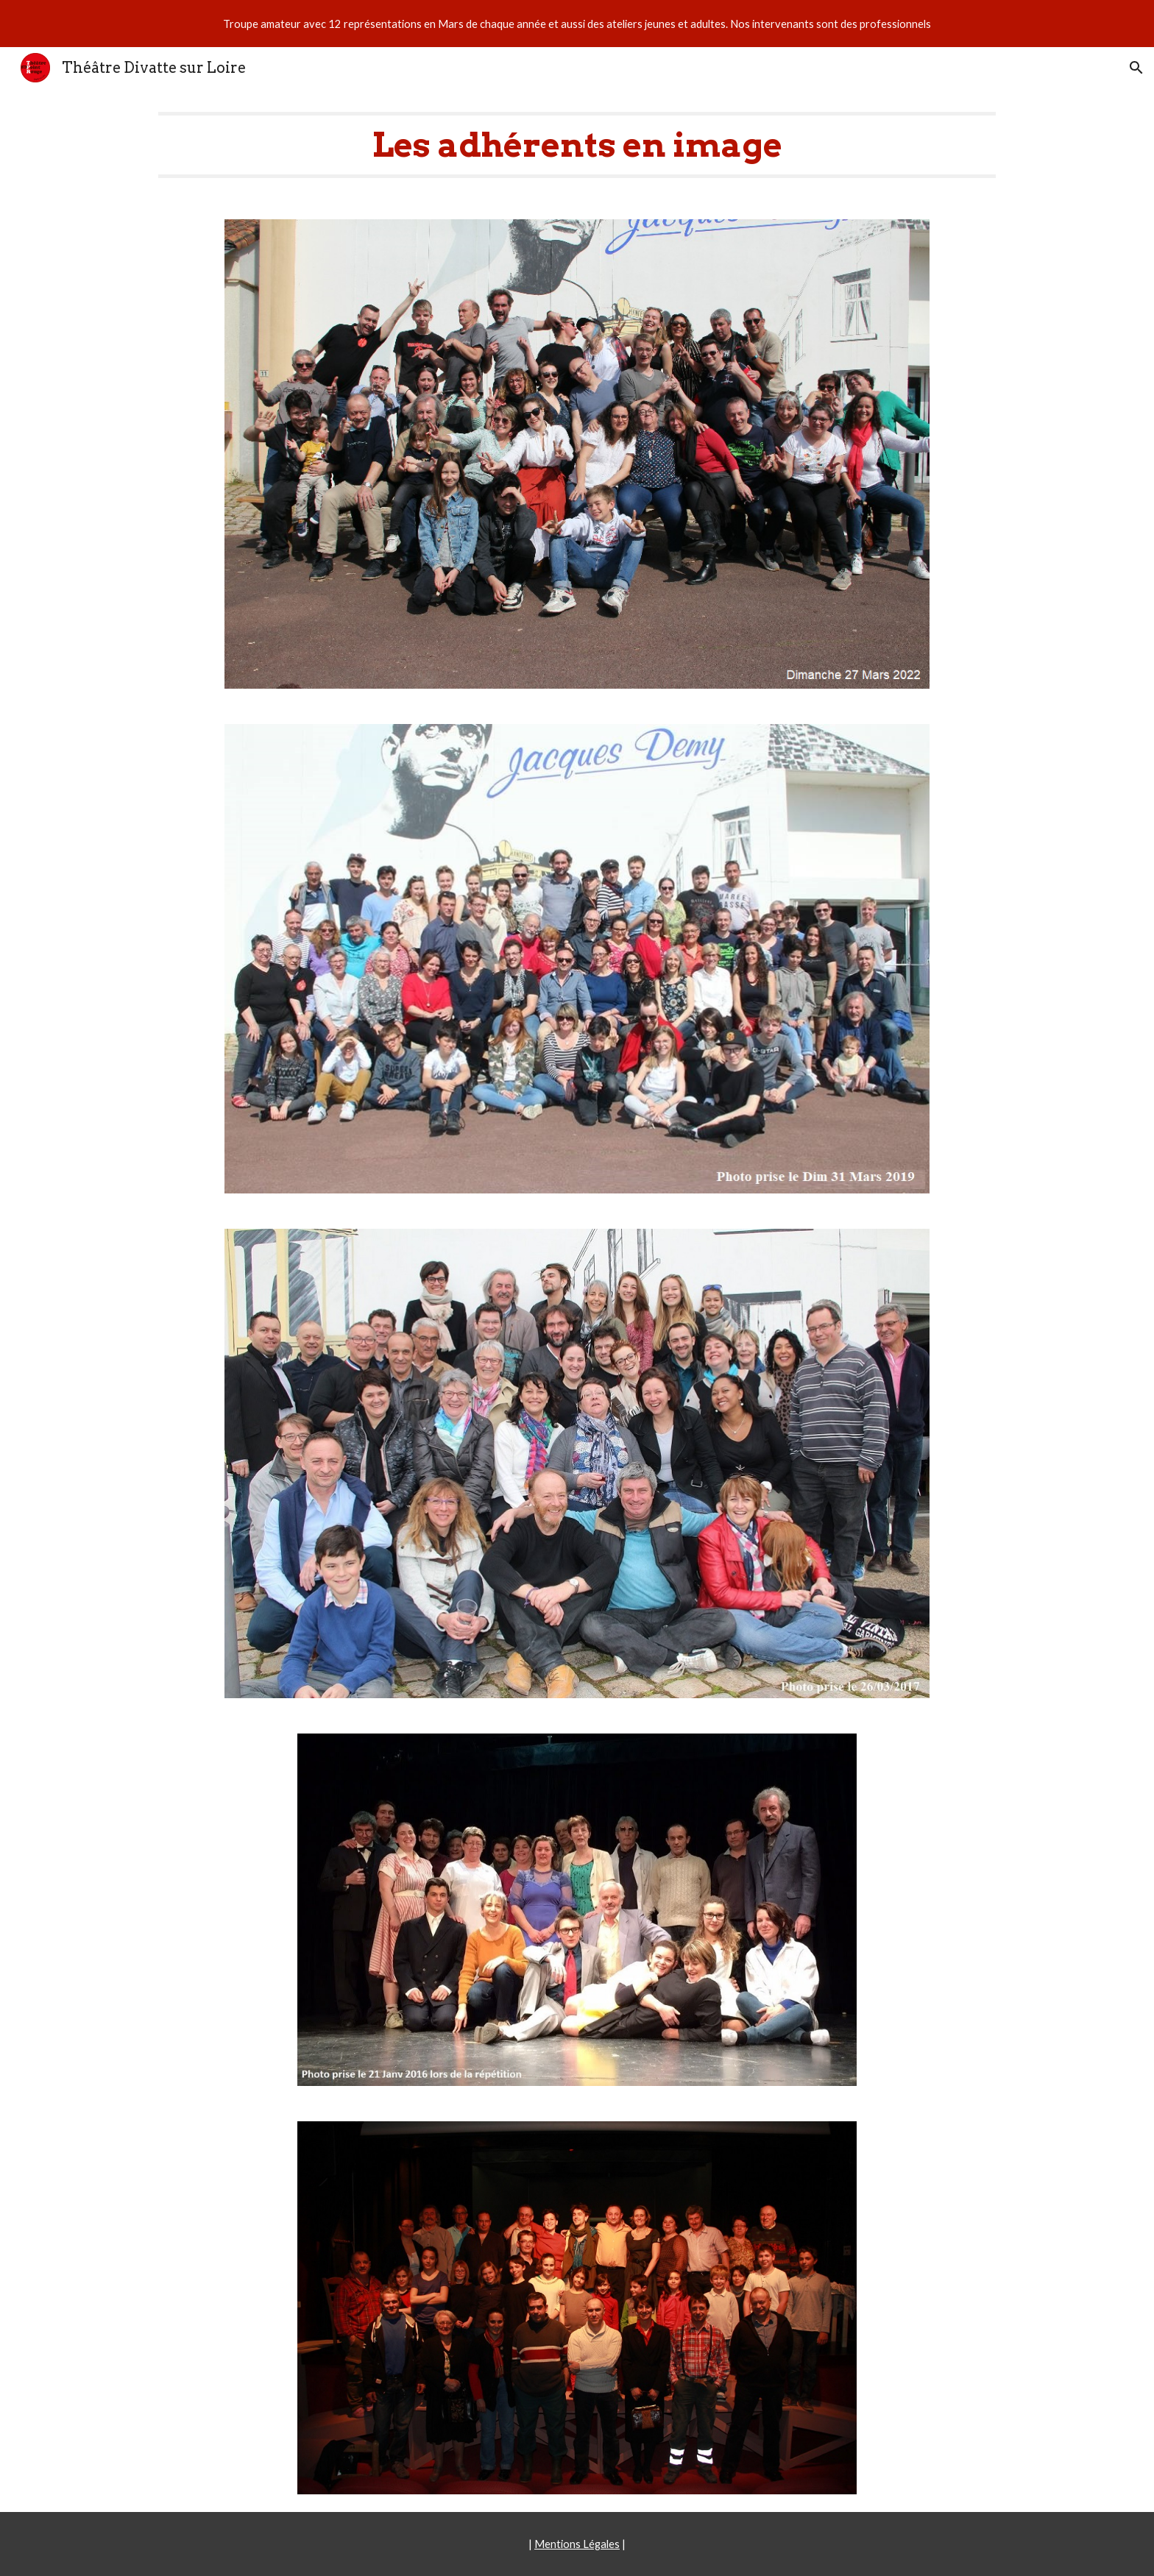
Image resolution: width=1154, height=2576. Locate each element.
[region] (577, 23)
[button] (1136, 67)
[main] (577, 145)
